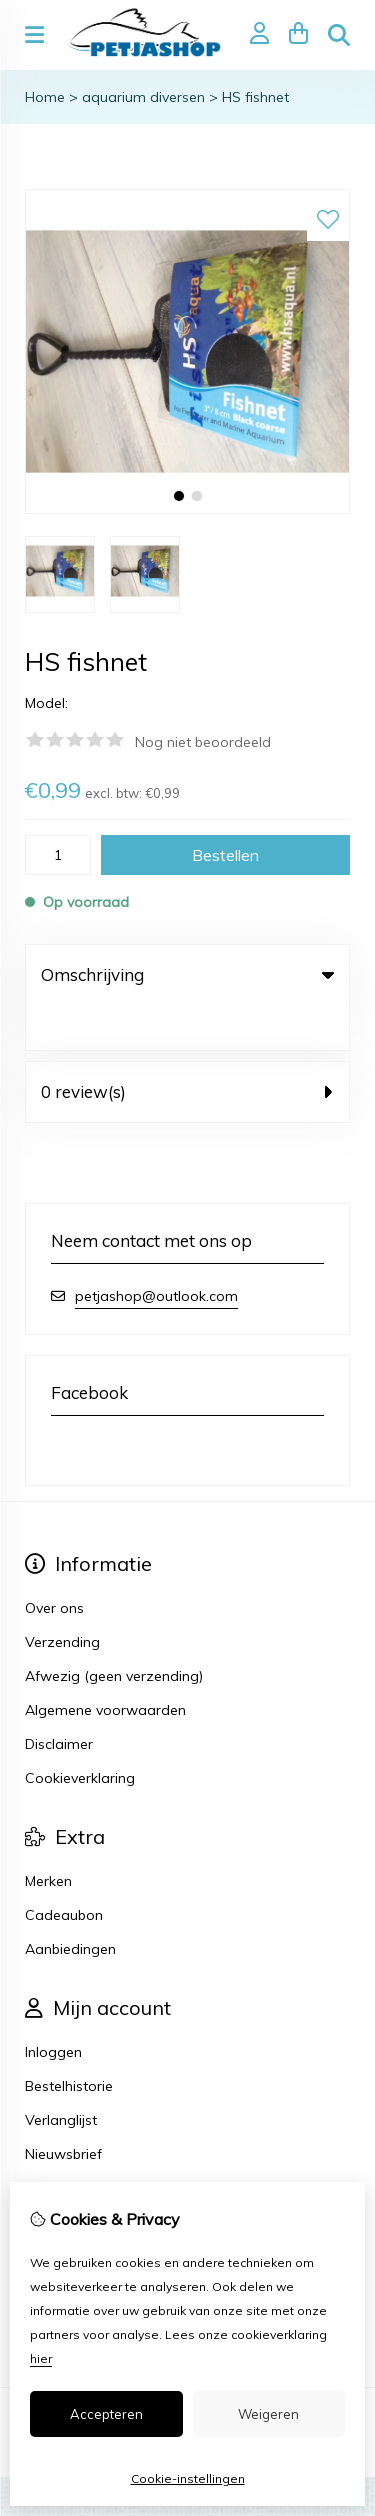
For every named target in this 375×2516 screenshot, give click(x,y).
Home (45, 97)
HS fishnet (255, 97)
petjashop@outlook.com (156, 1251)
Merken (48, 1836)
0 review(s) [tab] (187, 1046)
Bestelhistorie (69, 2041)
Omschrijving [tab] (187, 974)
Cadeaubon (64, 1870)
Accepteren (106, 2414)
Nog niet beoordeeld (203, 742)
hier (41, 2358)
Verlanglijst (61, 2075)
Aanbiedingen (70, 1904)
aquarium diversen (143, 97)
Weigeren (268, 2414)
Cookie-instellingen (188, 2478)
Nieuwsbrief (63, 2109)
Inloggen (53, 2007)
